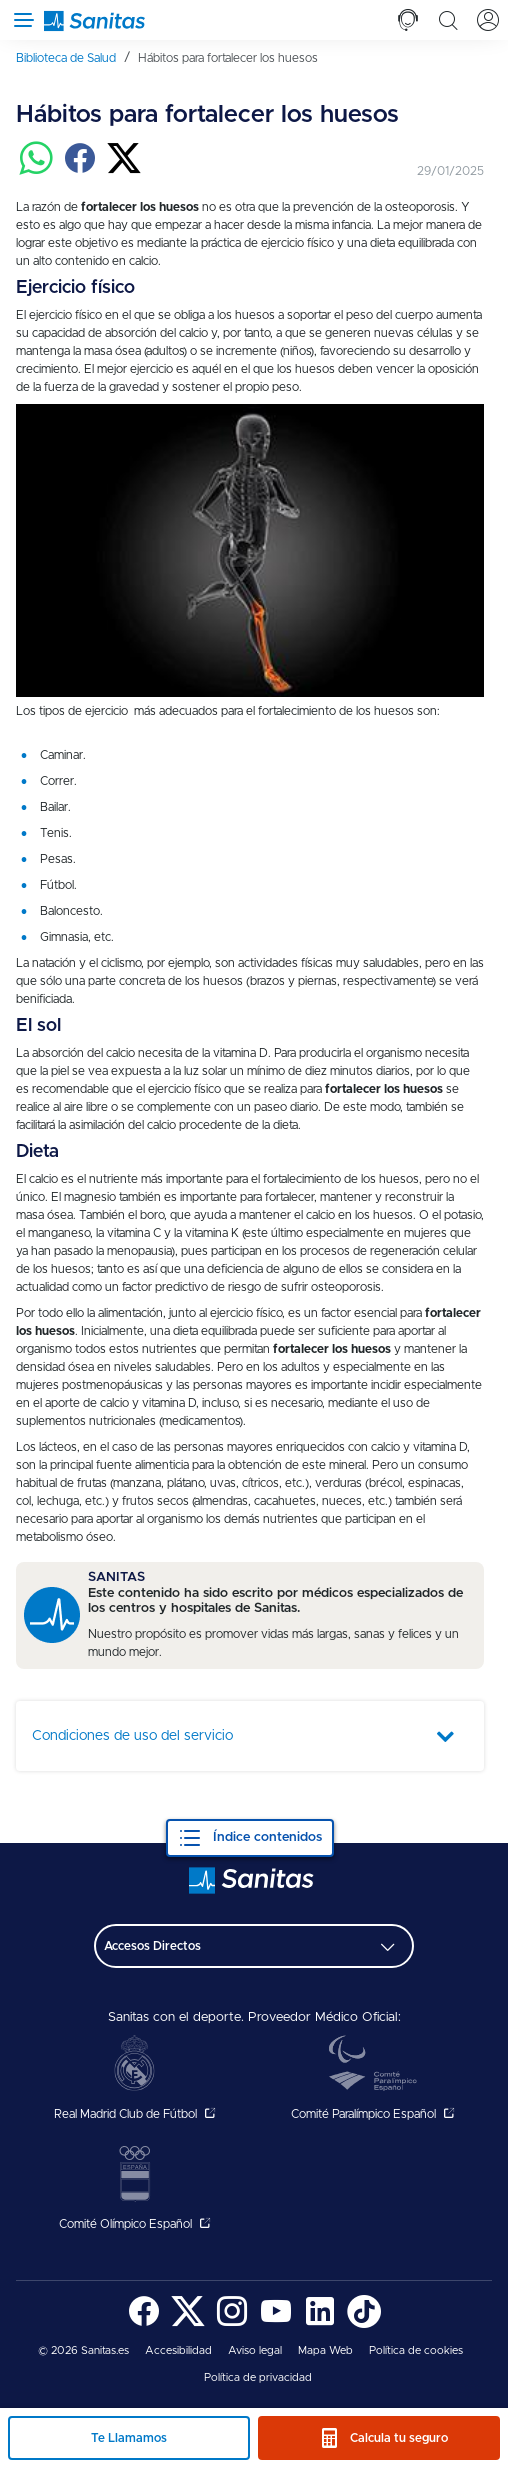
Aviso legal (255, 2350)
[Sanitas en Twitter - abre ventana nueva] (188, 2324)
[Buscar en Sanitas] (448, 20)
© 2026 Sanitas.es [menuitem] (83, 2350)
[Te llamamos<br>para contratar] (408, 20)
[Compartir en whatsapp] (36, 171)
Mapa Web (325, 2350)
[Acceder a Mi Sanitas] (488, 20)
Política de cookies (416, 2350)
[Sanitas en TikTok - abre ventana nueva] (364, 2324)
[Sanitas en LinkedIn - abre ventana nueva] (320, 2324)
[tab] (408, 20)
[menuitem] (73, 58)
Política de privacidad (258, 2377)
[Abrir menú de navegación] (20, 20)
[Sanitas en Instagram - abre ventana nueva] (232, 2324)
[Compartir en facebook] (80, 171)
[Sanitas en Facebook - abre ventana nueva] (144, 2324)
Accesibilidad (178, 2350)
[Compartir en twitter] (124, 171)
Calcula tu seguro (399, 2438)
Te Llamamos (129, 2438)
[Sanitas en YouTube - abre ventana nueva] (276, 2324)
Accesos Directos (152, 1946)
